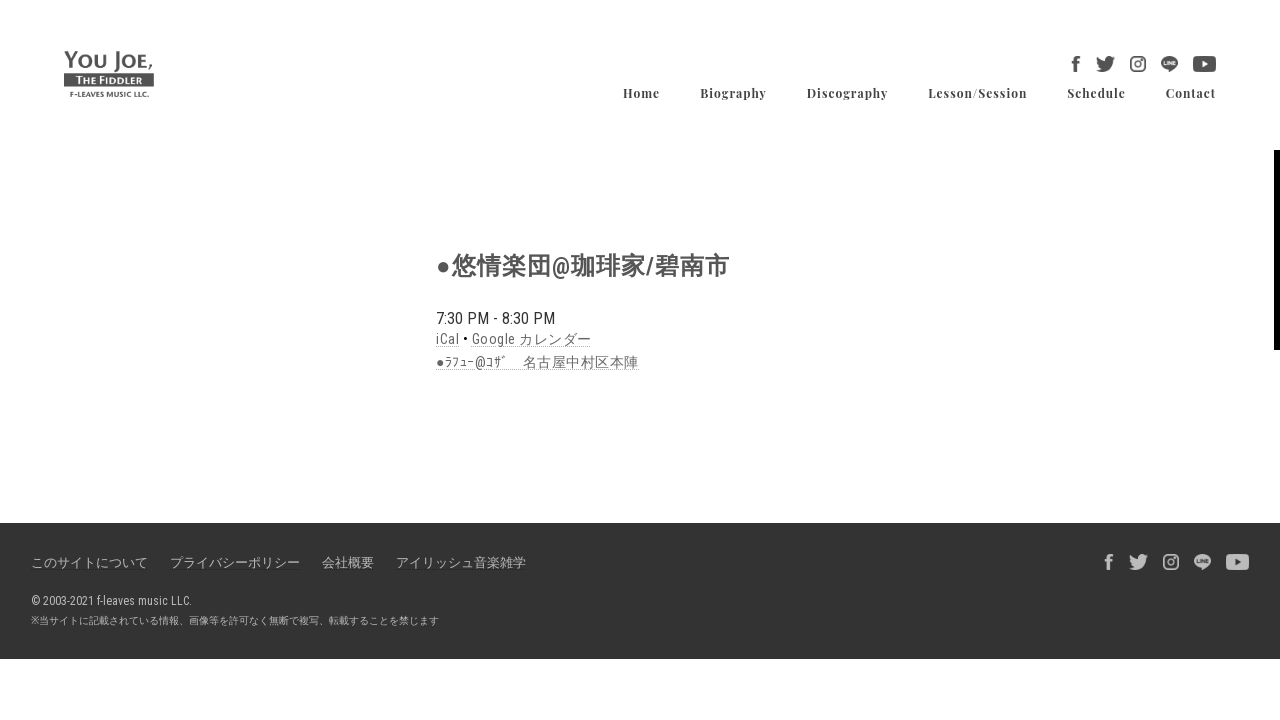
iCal (447, 339)
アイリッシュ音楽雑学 (461, 562)
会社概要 (348, 562)
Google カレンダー (532, 339)
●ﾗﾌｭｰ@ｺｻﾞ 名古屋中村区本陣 (537, 362)
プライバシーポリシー (235, 562)
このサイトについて (89, 562)
